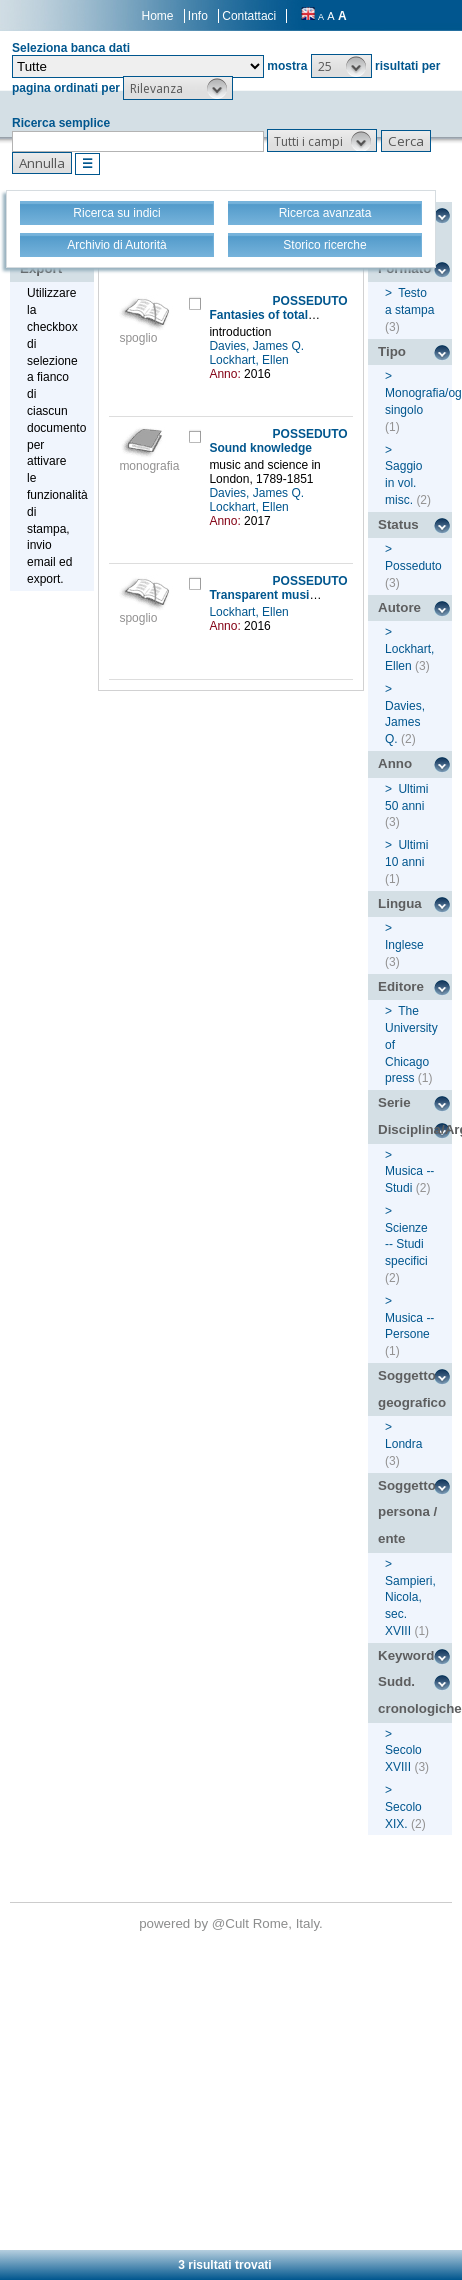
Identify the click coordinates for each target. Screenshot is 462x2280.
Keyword (406, 1655)
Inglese (404, 945)
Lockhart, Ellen (250, 360)
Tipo (392, 351)
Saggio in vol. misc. (403, 483)
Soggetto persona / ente (407, 1512)
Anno (395, 763)
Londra (403, 1444)
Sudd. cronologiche (415, 1695)
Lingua (400, 903)
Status (398, 524)
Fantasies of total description (292, 315)
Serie (394, 1102)
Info (198, 16)
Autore (399, 607)
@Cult (232, 1923)
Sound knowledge (260, 448)
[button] (341, 66)
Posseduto (413, 566)
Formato (404, 268)
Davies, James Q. (258, 346)
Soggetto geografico (412, 1389)
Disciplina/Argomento (415, 1129)
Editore (401, 986)
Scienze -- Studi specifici (406, 1245)
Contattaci (249, 16)
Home (158, 16)
